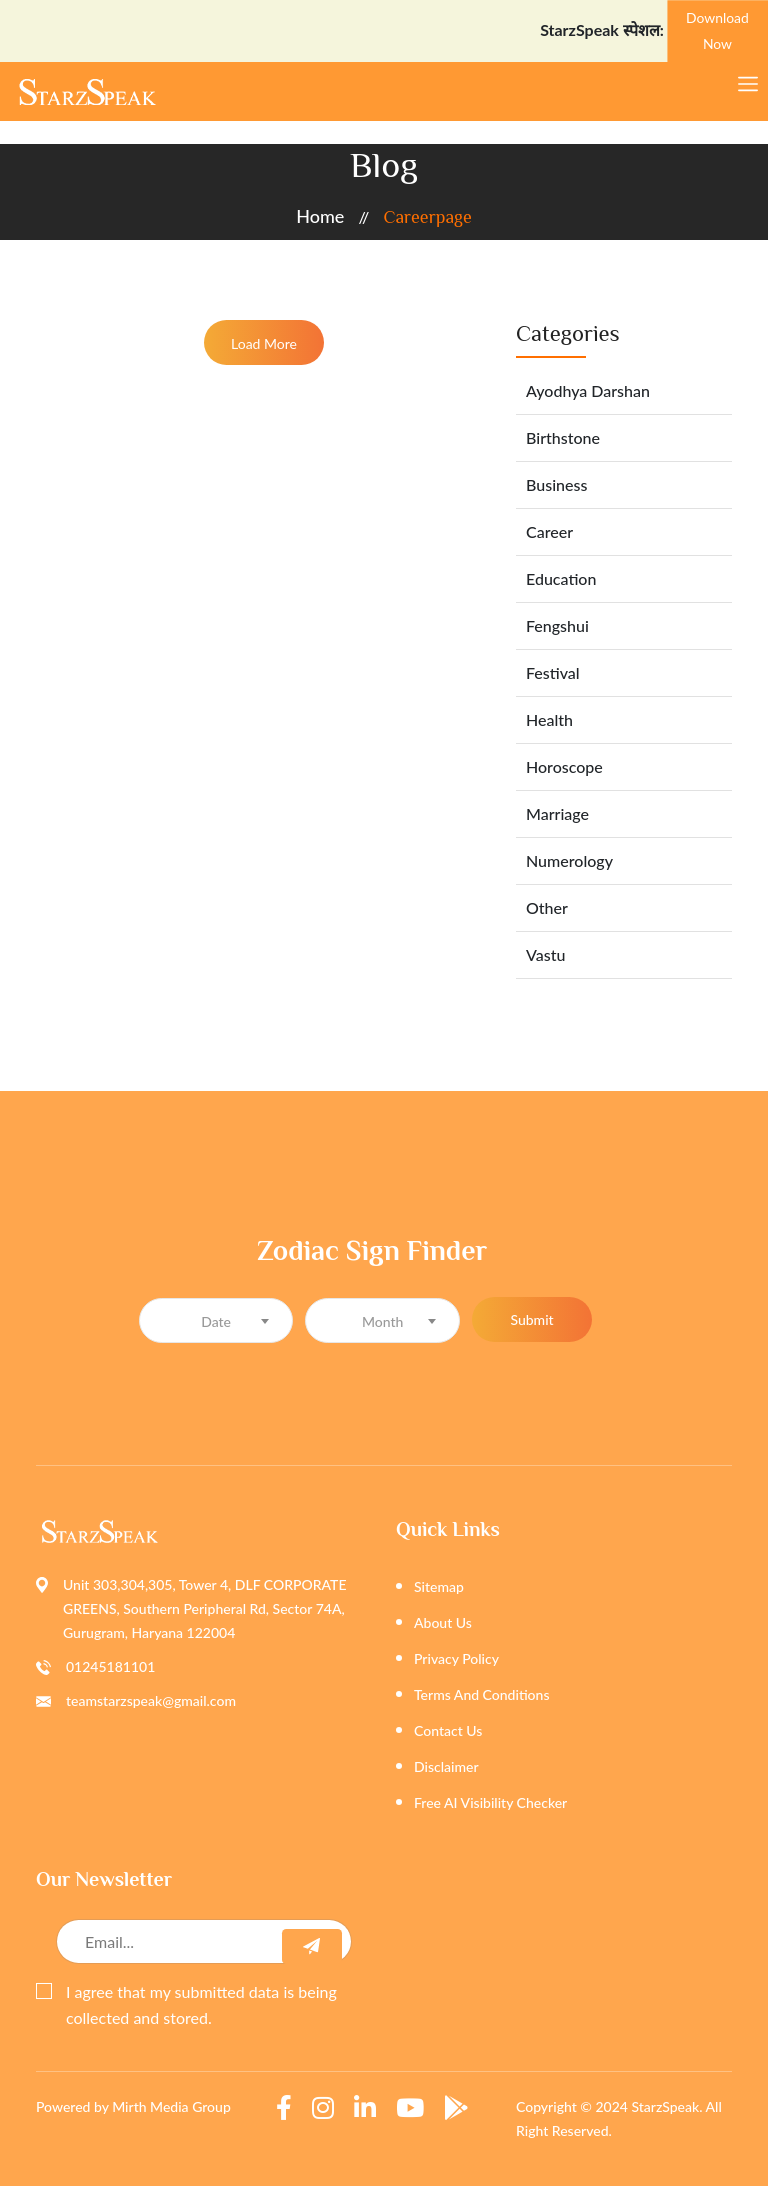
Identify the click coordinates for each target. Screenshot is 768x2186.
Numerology (569, 860)
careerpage (427, 217)
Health (549, 719)
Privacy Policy (456, 1658)
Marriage (557, 813)
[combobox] (216, 1320)
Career (549, 531)
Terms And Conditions (482, 1694)
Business (556, 484)
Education (561, 578)
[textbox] (216, 1321)
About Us (443, 1622)
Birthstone (563, 437)
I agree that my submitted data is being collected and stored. (186, 2004)
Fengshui (557, 625)
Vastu (545, 954)
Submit (531, 1319)
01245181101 (110, 1666)
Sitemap (439, 1586)
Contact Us (448, 1730)
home (320, 216)
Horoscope (564, 766)
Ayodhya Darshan (588, 390)
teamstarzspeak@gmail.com (151, 1700)
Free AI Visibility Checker (490, 1802)
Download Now (718, 30)
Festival (553, 672)
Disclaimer (446, 1766)
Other (547, 907)
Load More (264, 343)
